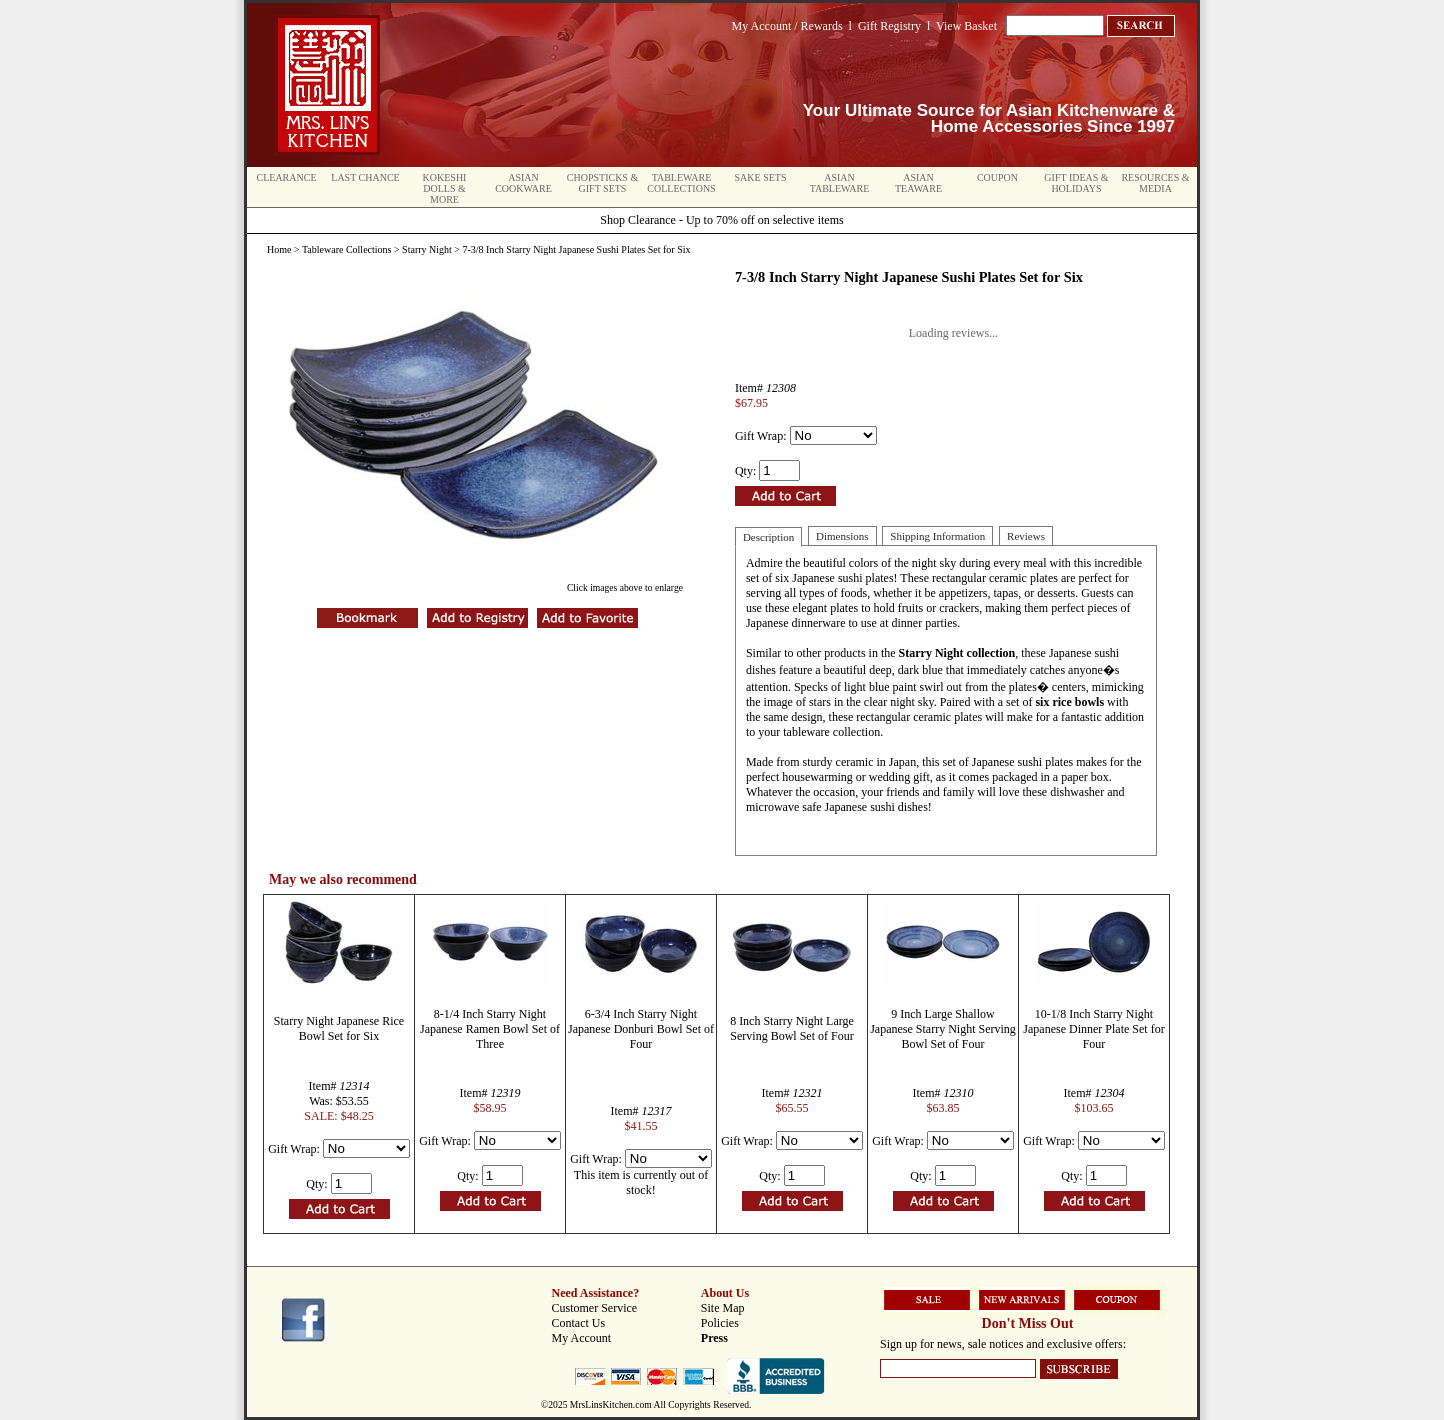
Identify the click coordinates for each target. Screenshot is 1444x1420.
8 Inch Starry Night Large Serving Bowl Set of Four (792, 1028)
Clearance (287, 177)
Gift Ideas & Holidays (1076, 183)
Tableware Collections (681, 183)
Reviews (1026, 536)
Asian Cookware (523, 183)
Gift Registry (889, 26)
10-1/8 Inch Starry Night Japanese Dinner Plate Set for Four (1093, 1029)
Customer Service (595, 1308)
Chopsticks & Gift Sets (602, 183)
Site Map (723, 1308)
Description (768, 537)
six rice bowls (1069, 702)
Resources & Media (1155, 183)
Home (279, 249)
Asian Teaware (918, 183)
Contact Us (579, 1323)
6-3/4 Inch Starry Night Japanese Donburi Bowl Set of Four (641, 1029)
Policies (720, 1323)
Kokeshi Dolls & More (445, 188)
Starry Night (427, 249)
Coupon (997, 177)
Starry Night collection (957, 653)
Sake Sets (761, 177)
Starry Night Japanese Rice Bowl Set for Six (339, 1028)
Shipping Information (937, 536)
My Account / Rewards (787, 26)
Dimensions (842, 536)
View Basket (966, 26)
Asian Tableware (840, 183)
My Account (582, 1338)
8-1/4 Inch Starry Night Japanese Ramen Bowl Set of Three (490, 1029)
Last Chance (365, 177)
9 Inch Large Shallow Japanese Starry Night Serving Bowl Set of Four (943, 1029)
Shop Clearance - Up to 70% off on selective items (721, 220)
